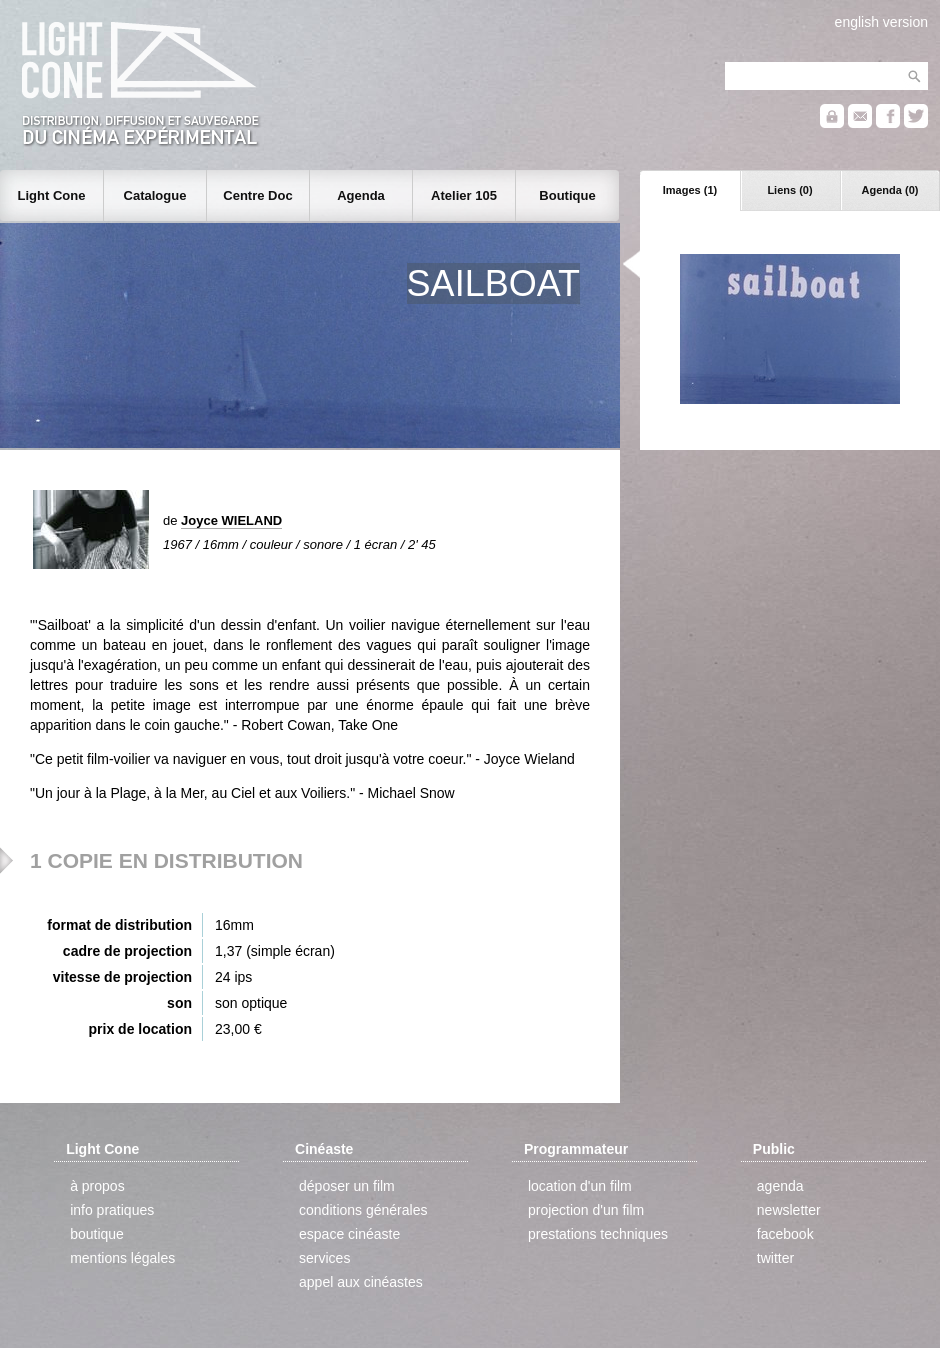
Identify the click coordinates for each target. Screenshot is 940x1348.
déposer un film (347, 1186)
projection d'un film (586, 1210)
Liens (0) (789, 190)
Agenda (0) (890, 190)
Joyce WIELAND (231, 520)
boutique (97, 1234)
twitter (775, 1258)
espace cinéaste (349, 1234)
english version (881, 22)
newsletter (789, 1210)
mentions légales (122, 1258)
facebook (785, 1234)
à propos (97, 1186)
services (324, 1258)
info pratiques (112, 1210)
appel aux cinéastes (361, 1282)
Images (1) (690, 190)
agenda (780, 1186)
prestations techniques (598, 1234)
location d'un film (580, 1186)
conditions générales (363, 1210)
